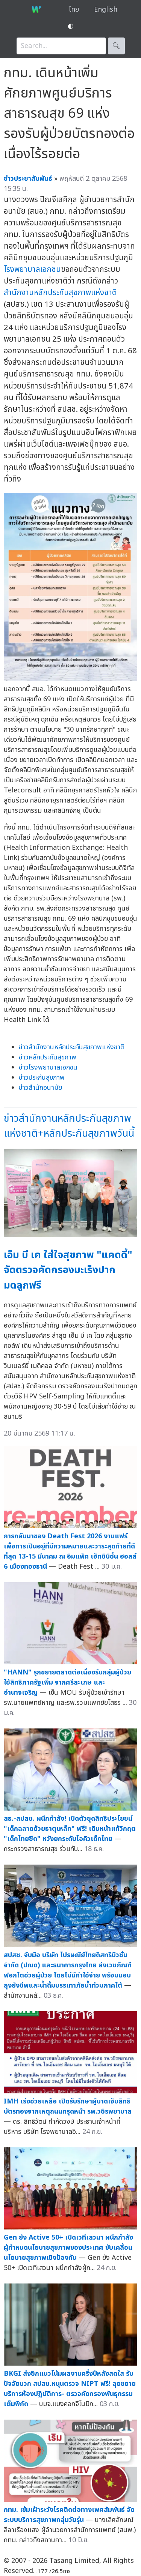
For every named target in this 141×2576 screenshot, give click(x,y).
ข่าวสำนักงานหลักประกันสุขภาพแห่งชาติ (71, 1047)
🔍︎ (116, 46)
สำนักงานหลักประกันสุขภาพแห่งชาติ (60, 293)
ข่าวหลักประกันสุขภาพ (47, 1057)
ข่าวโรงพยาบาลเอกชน (48, 1067)
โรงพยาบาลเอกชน (32, 269)
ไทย (74, 10)
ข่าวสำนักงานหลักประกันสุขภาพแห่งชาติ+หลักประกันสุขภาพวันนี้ (69, 1126)
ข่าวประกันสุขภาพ (42, 1078)
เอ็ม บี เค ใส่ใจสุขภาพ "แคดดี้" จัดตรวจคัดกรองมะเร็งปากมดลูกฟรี (68, 1270)
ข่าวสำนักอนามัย (40, 1088)
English (105, 10)
